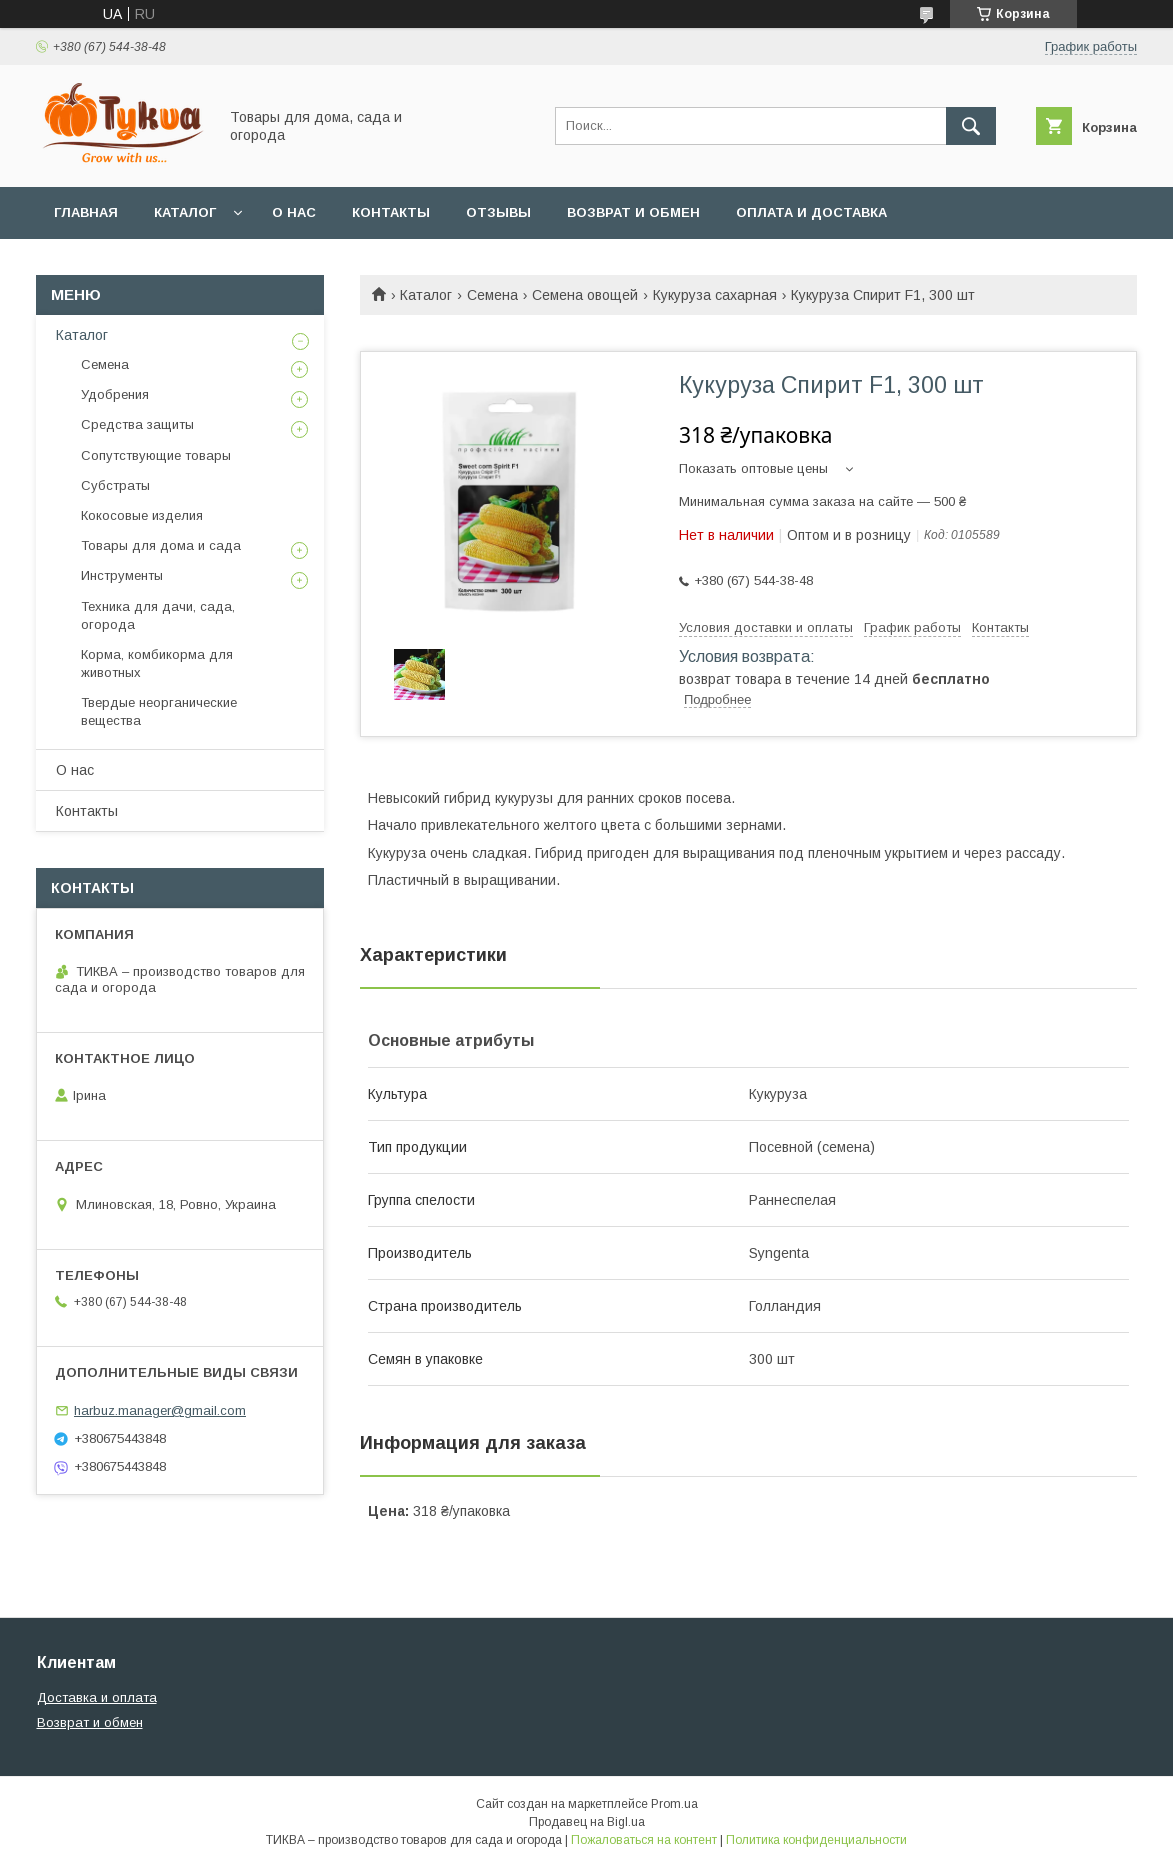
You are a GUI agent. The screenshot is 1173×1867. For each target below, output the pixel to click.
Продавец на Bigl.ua (587, 1822)
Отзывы (498, 212)
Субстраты (115, 485)
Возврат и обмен (633, 212)
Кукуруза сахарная (715, 295)
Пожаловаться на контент (644, 1840)
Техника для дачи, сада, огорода (158, 615)
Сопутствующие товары (156, 455)
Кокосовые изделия (142, 515)
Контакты (391, 212)
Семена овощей (585, 295)
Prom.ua (674, 1804)
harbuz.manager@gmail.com (160, 1410)
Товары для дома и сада (161, 545)
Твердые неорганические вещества (159, 711)
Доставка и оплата (97, 1697)
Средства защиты (137, 424)
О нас (294, 212)
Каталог (185, 212)
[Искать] (971, 126)
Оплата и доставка (811, 212)
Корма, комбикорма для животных (157, 663)
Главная (86, 212)
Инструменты (122, 575)
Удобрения (115, 394)
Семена (492, 295)
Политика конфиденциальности (816, 1840)
